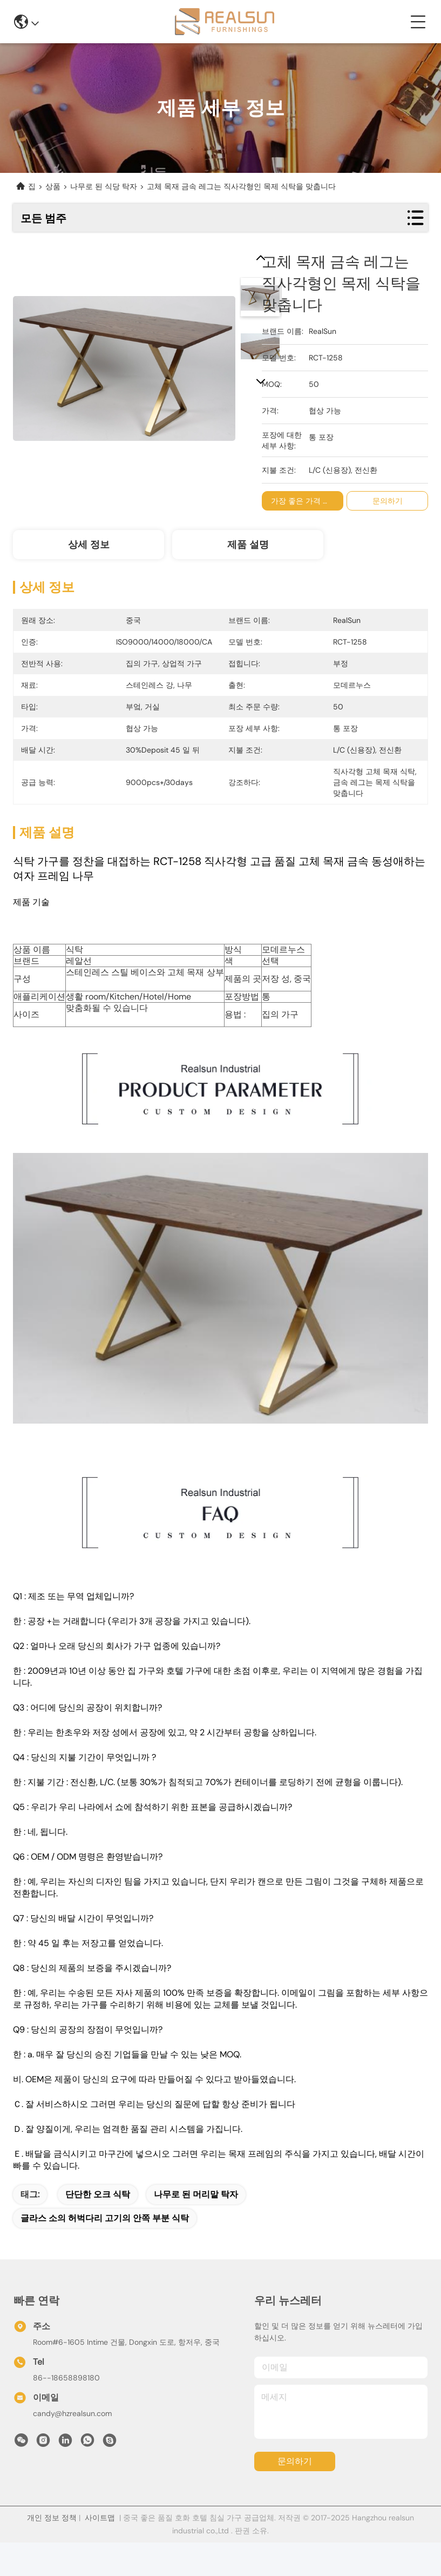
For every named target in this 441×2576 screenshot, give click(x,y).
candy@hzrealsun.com (72, 2413)
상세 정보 (89, 544)
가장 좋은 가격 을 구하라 (314, 501)
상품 (52, 186)
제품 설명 (248, 544)
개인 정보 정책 (52, 2518)
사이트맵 (100, 2518)
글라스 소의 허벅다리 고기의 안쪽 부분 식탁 (105, 2218)
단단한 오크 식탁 (97, 2194)
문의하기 (294, 2461)
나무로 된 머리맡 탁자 (196, 2194)
